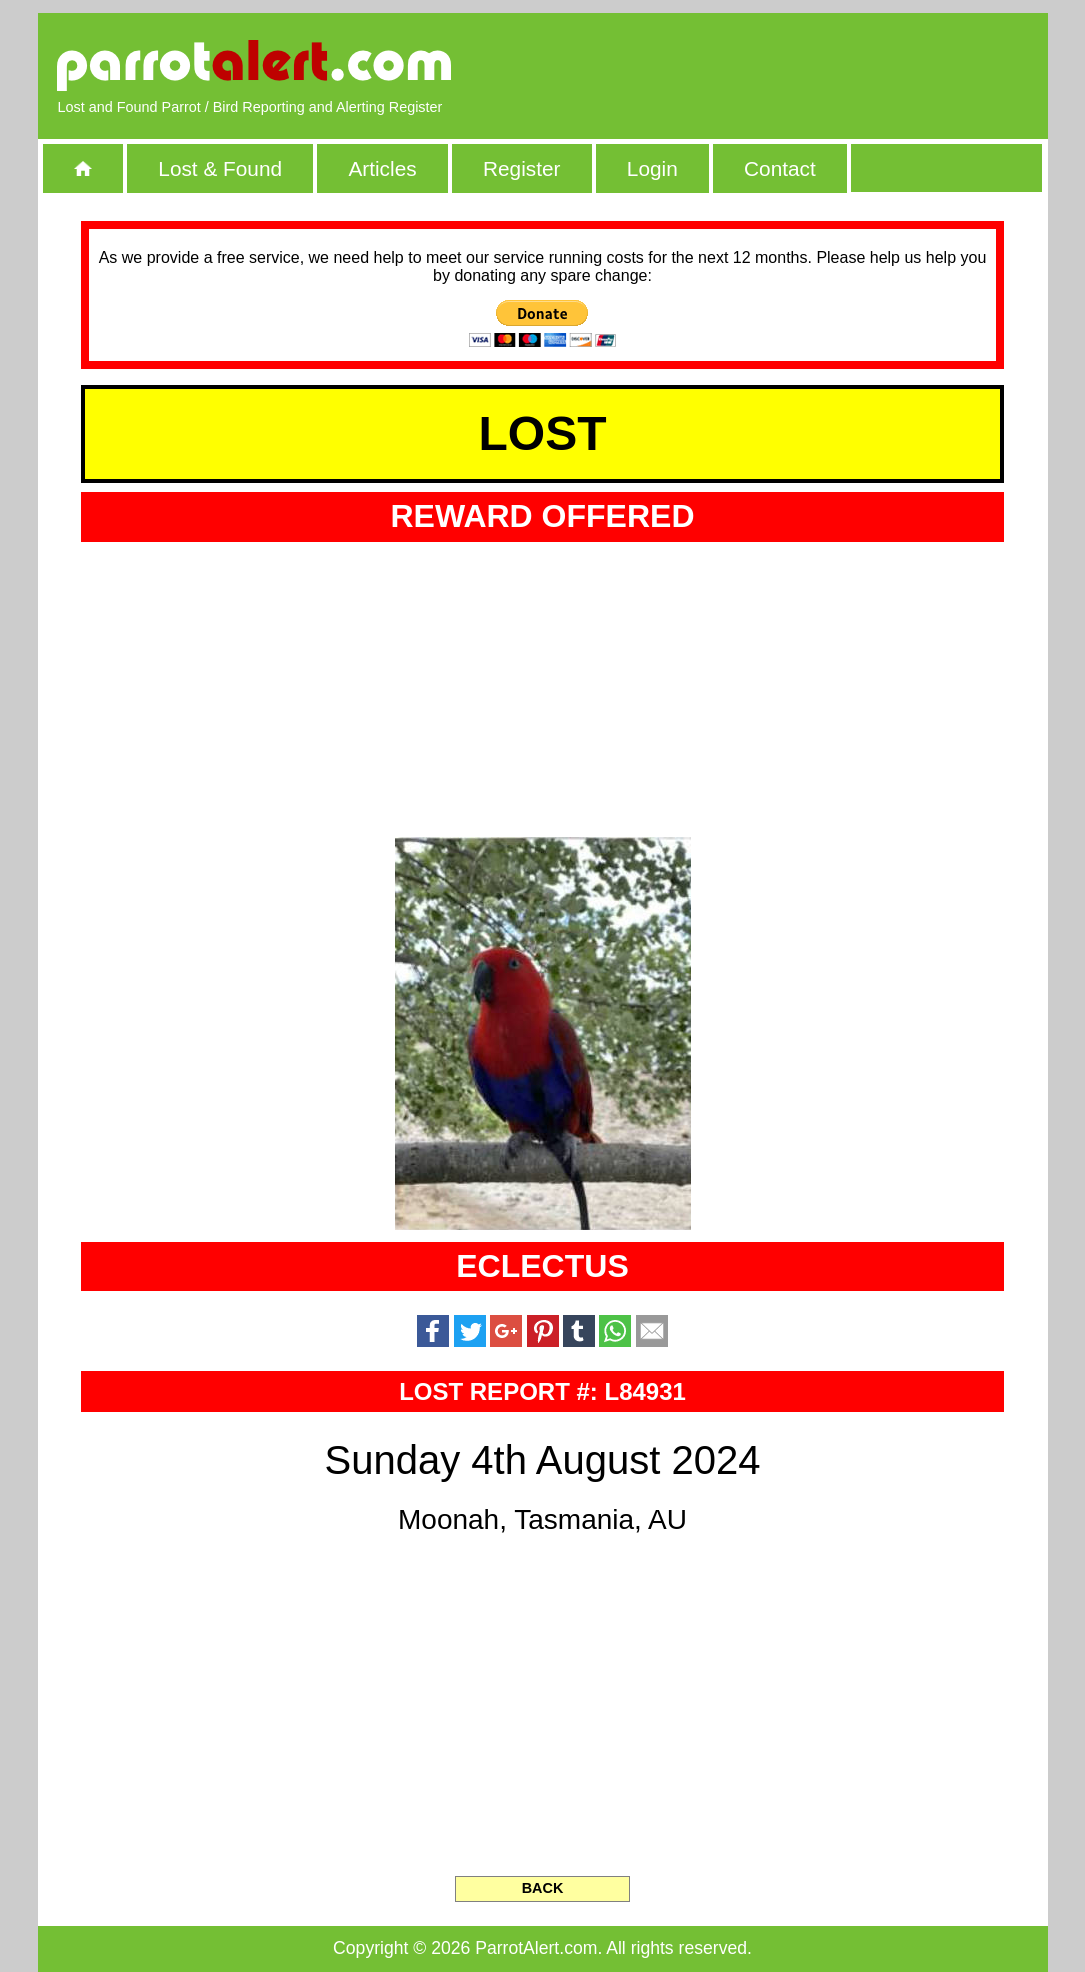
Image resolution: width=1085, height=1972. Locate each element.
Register (521, 168)
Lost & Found (220, 168)
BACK (543, 1888)
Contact (780, 168)
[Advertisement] (797, 65)
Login (652, 168)
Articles (382, 168)
